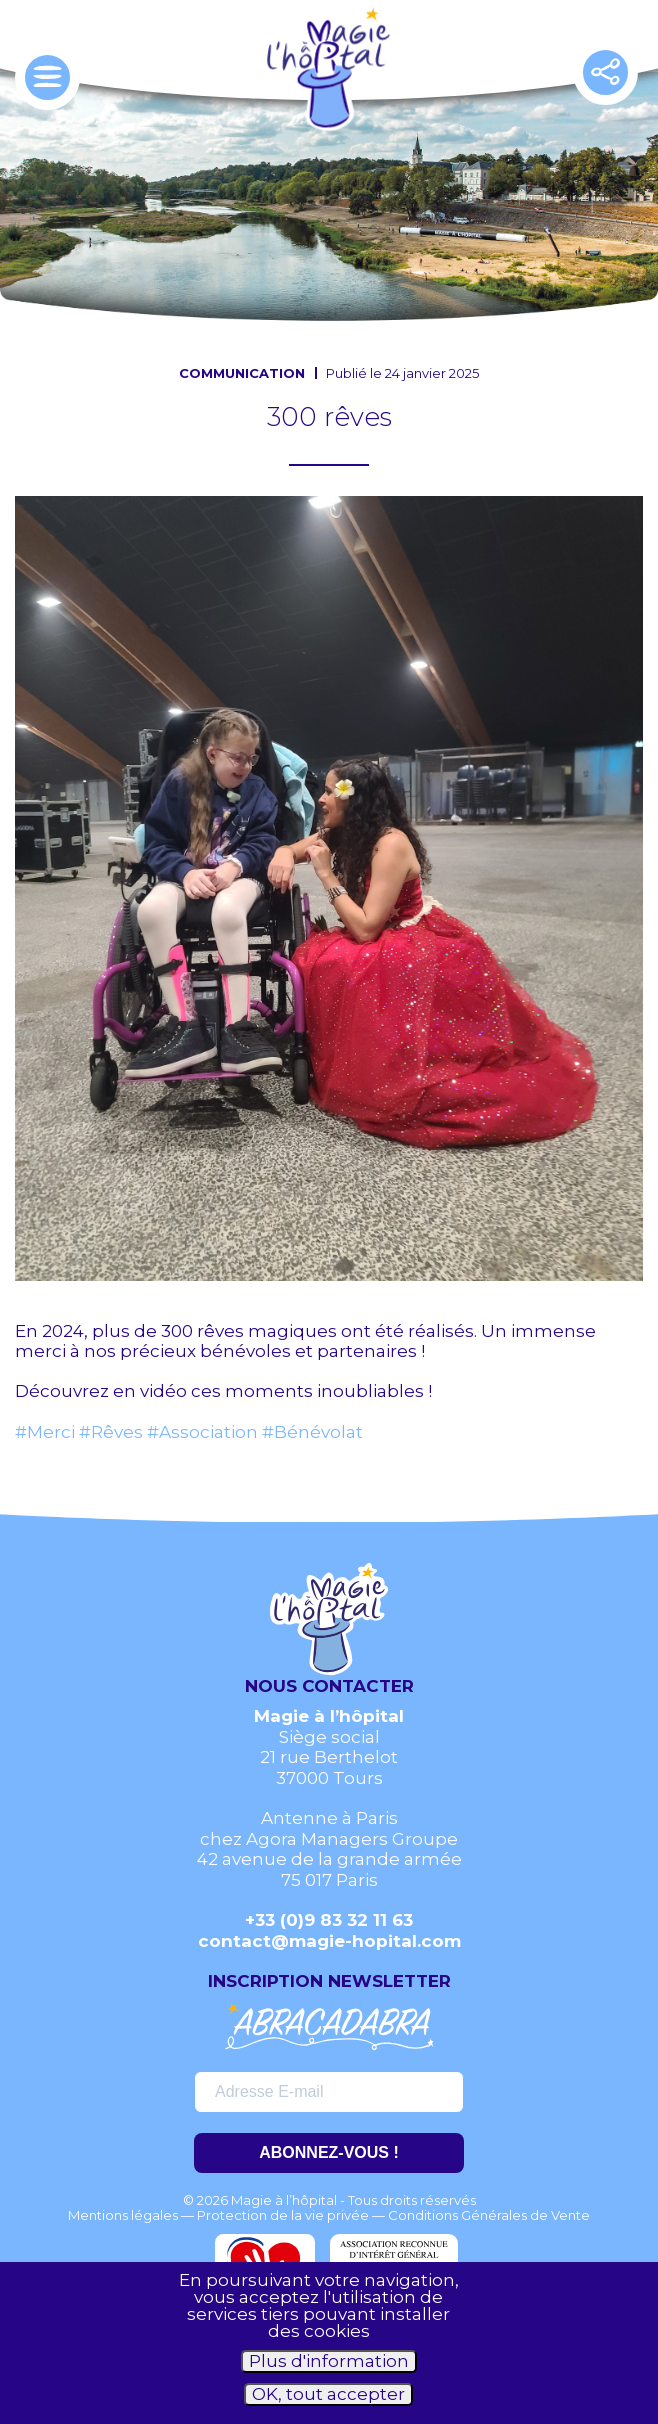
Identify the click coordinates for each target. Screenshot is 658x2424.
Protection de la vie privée (283, 2215)
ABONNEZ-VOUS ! (329, 2152)
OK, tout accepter (328, 2394)
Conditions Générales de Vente (489, 2215)
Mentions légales (123, 2215)
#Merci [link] (45, 1432)
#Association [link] (202, 1432)
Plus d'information (329, 2361)
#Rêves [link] (111, 1432)
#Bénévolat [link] (312, 1432)
